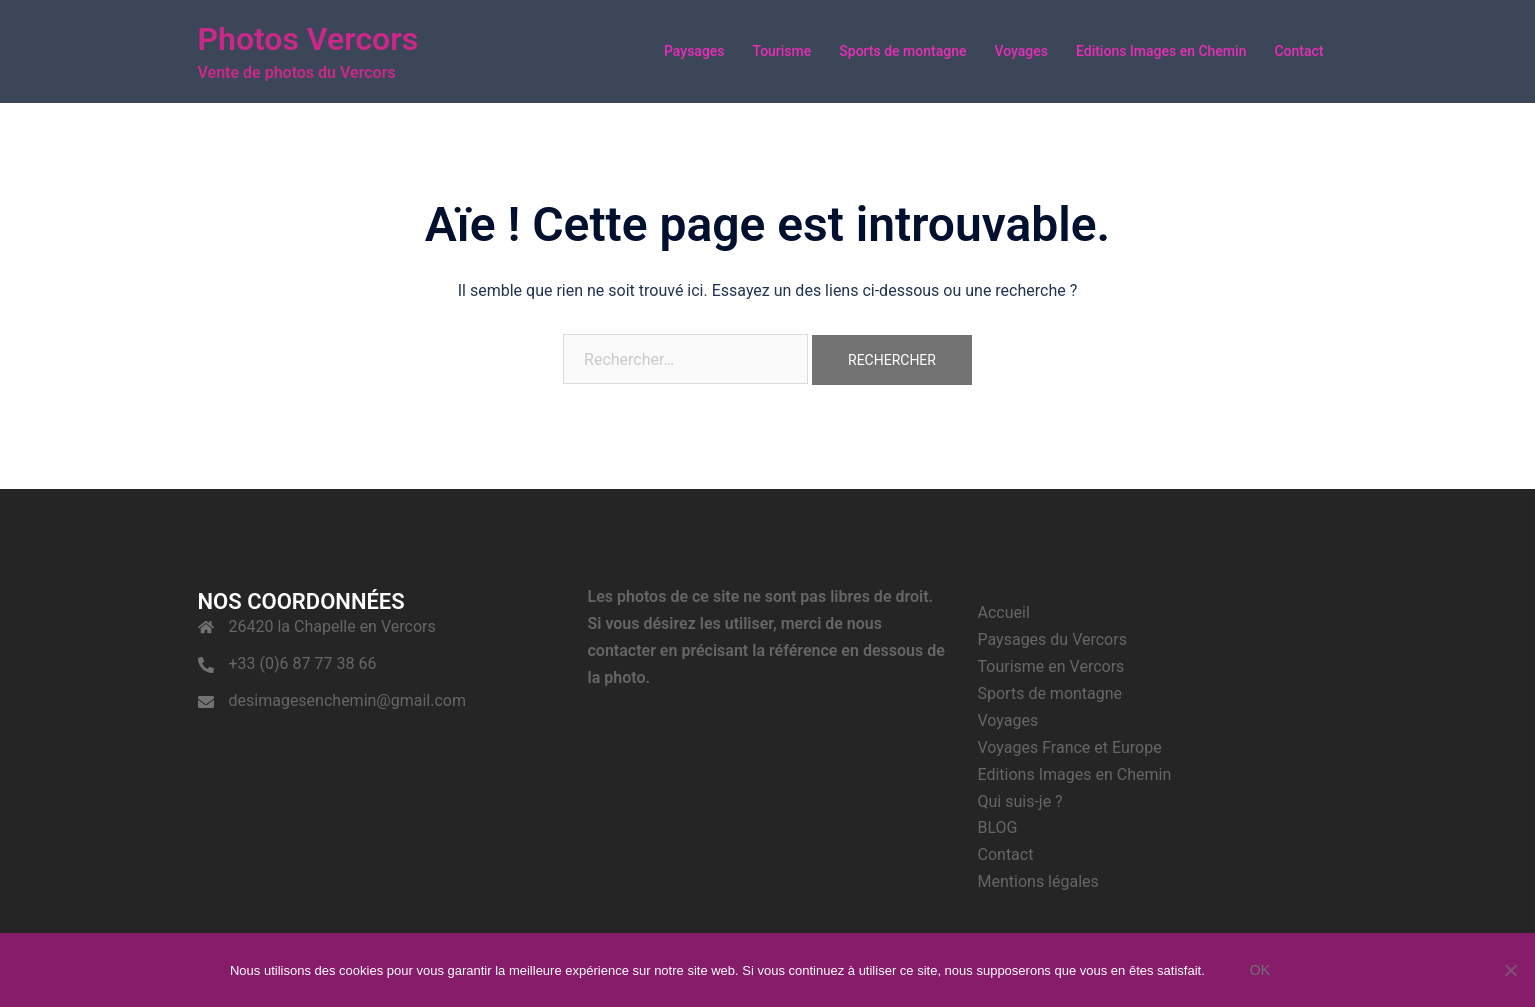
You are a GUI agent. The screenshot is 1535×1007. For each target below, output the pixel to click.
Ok (1260, 970)
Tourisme (782, 51)
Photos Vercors (308, 39)
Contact (1298, 51)
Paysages (694, 51)
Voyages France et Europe (1070, 747)
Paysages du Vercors (1052, 639)
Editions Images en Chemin (1161, 51)
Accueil (1004, 612)
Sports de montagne (902, 51)
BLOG (998, 827)
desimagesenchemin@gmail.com (347, 700)
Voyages (1021, 51)
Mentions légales (1038, 881)
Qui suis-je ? (1020, 801)
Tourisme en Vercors (1051, 666)
